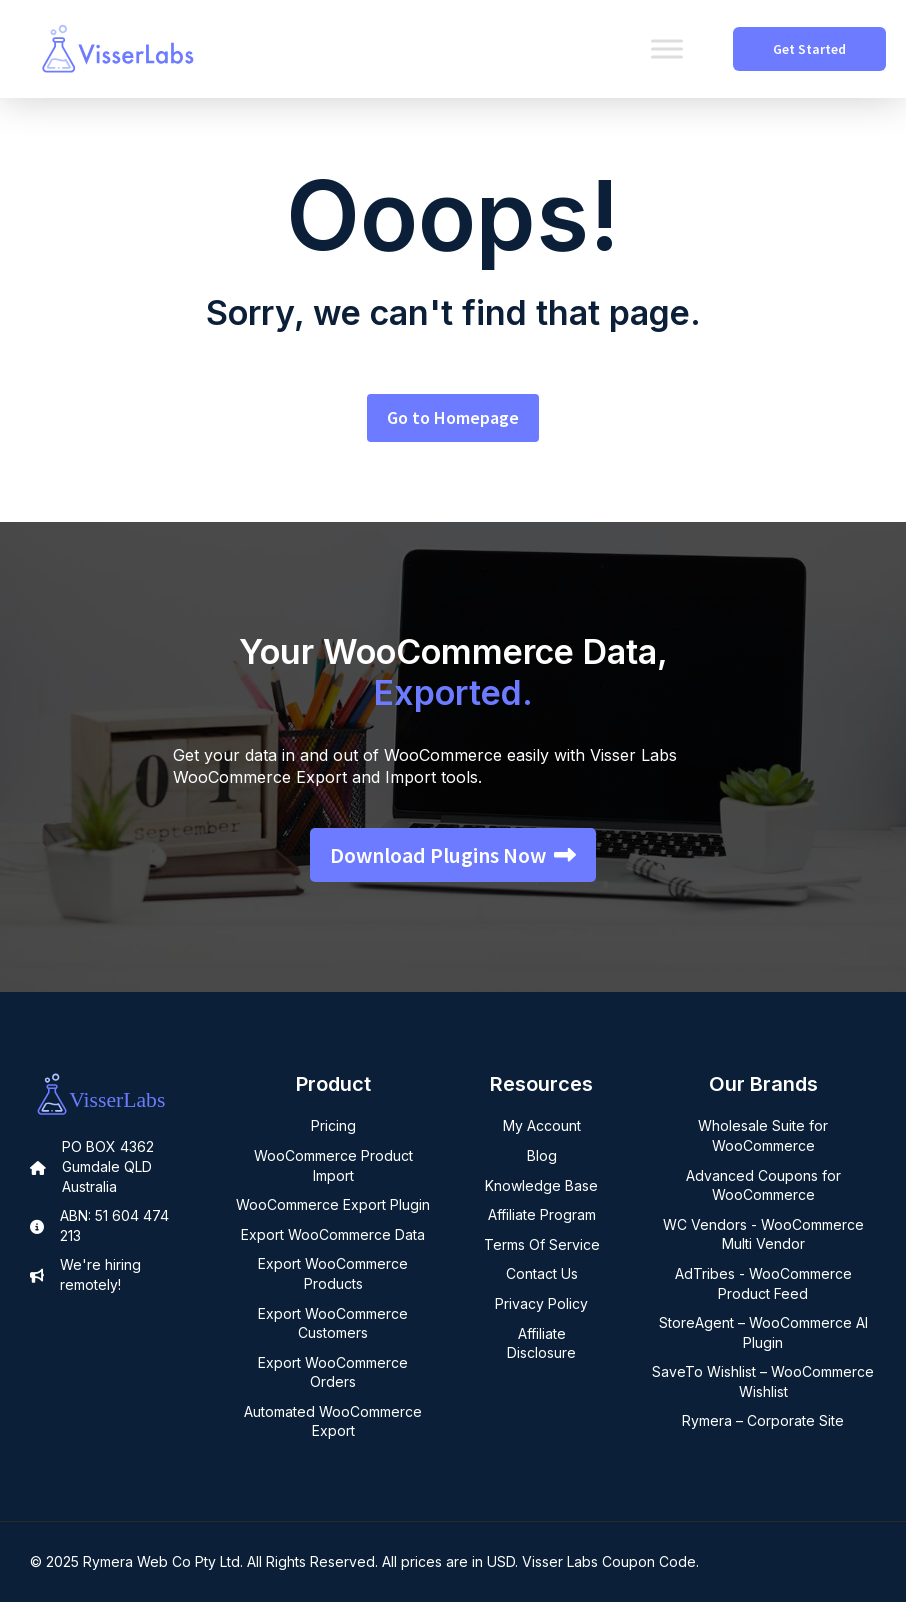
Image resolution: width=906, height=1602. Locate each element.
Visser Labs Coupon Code (609, 1561)
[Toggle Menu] (667, 48)
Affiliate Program (542, 1214)
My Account (542, 1125)
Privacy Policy (541, 1303)
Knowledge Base (541, 1185)
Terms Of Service (542, 1244)
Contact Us (542, 1273)
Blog (542, 1155)
